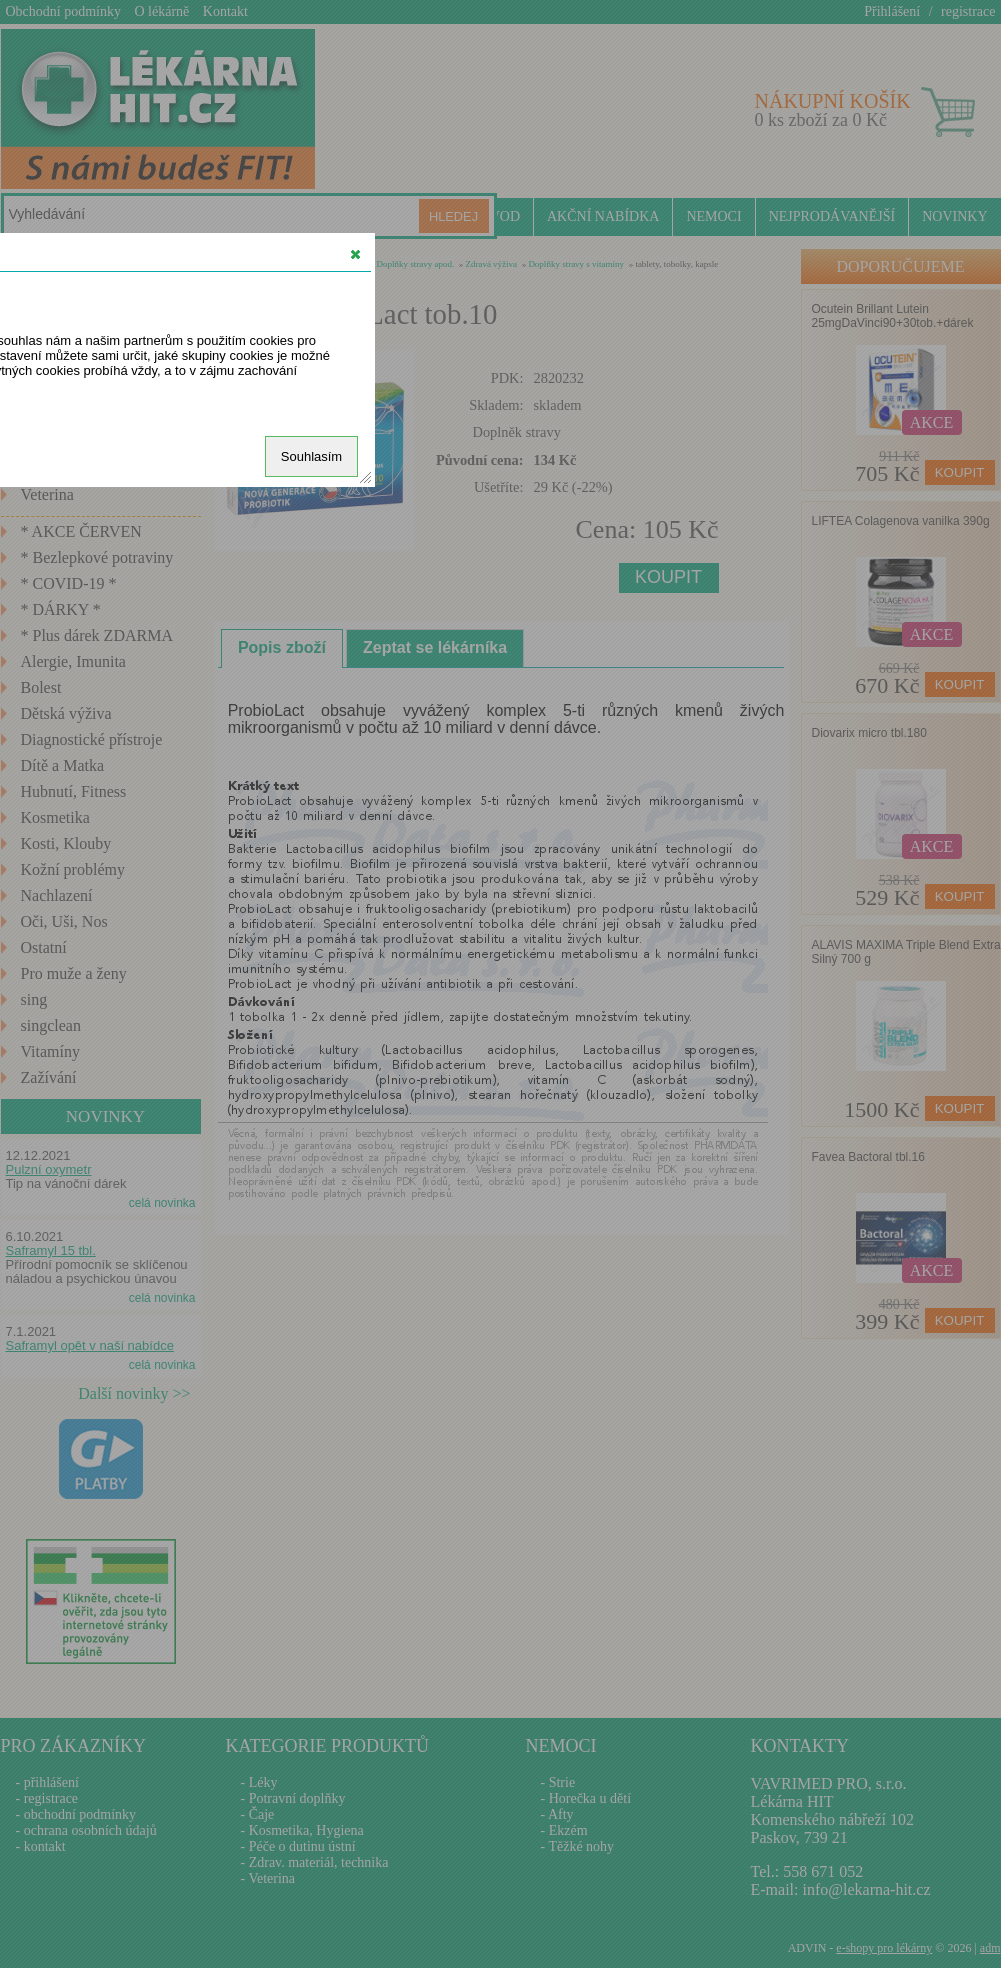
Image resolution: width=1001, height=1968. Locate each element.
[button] (355, 254)
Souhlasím (311, 456)
